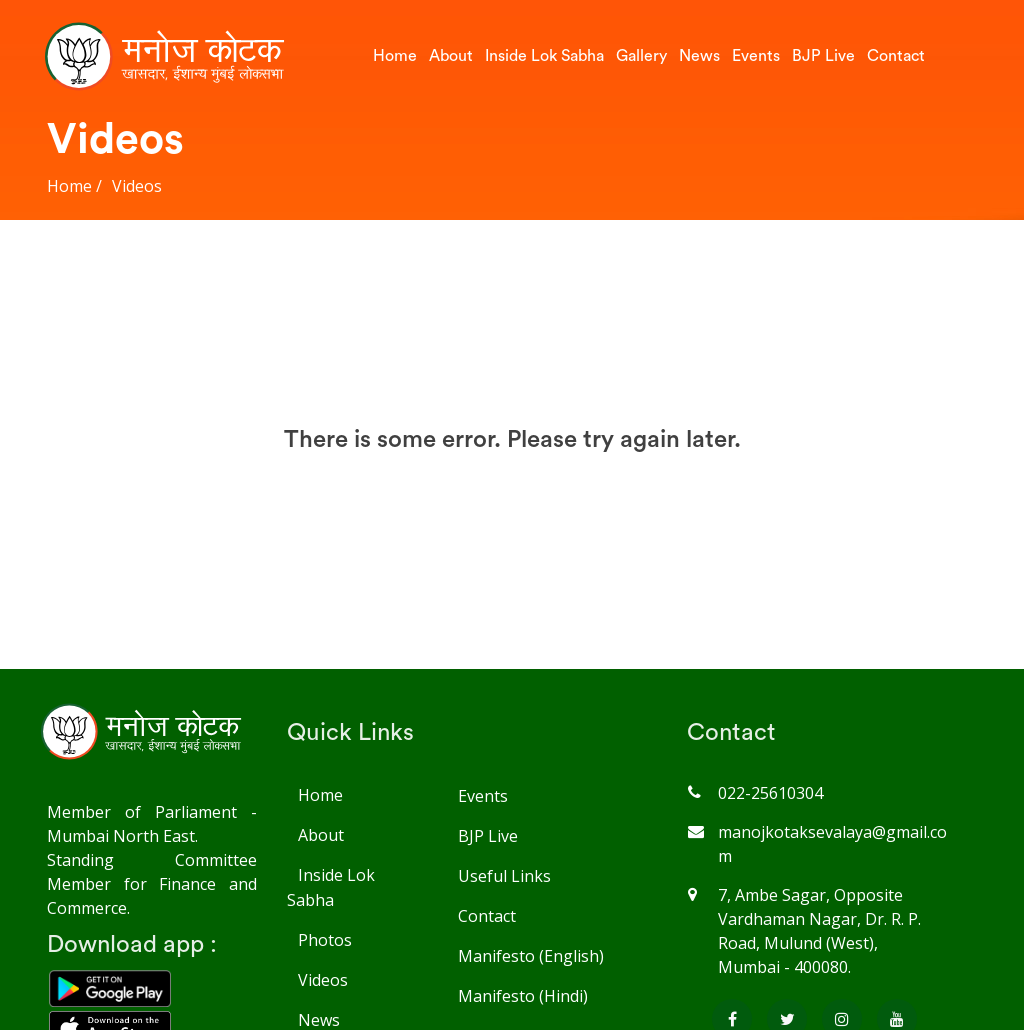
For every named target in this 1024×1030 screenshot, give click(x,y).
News (699, 56)
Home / (74, 186)
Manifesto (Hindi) (522, 996)
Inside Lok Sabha (544, 56)
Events (756, 56)
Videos (137, 186)
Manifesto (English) (530, 956)
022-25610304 (770, 793)
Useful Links (504, 876)
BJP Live (823, 56)
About (451, 56)
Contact (896, 56)
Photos (324, 940)
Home (395, 56)
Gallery (641, 56)
